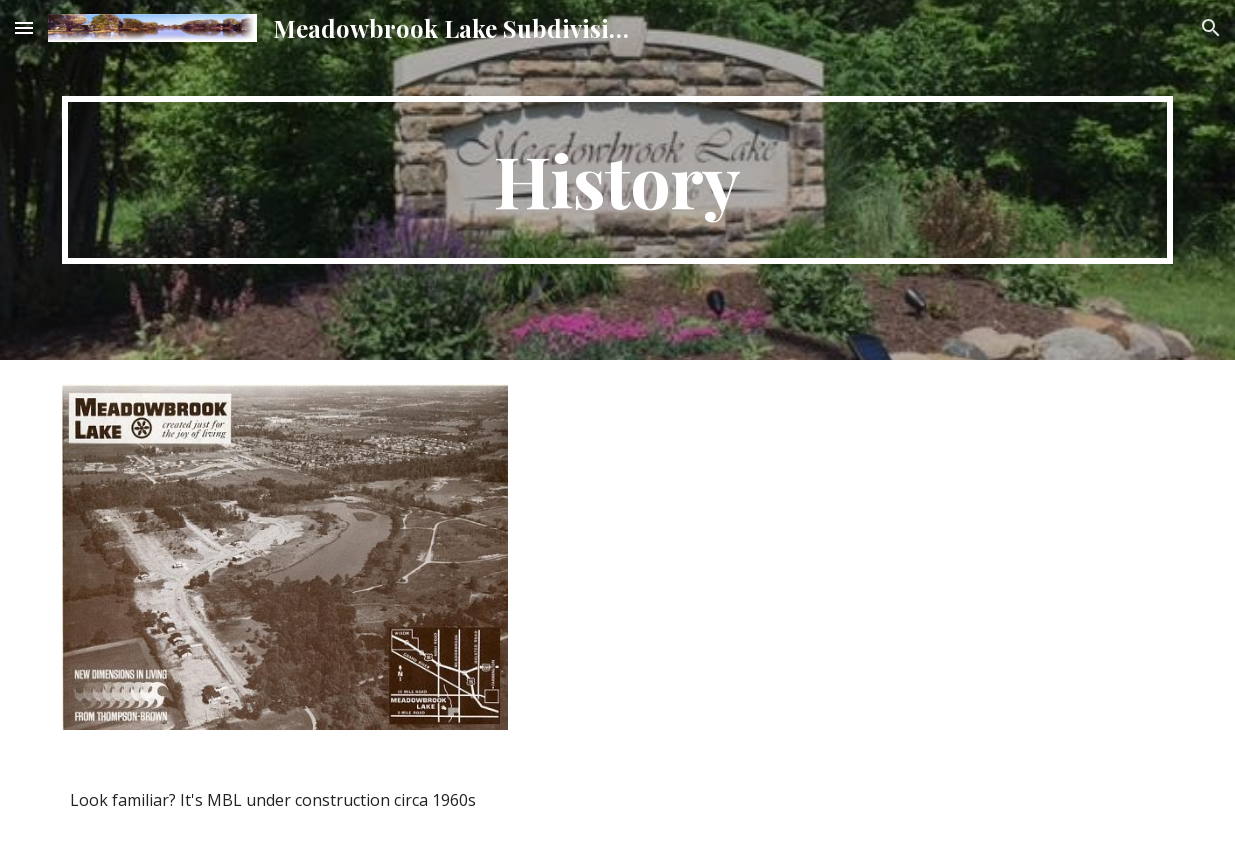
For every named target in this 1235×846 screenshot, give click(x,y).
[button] (24, 27)
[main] (617, 180)
